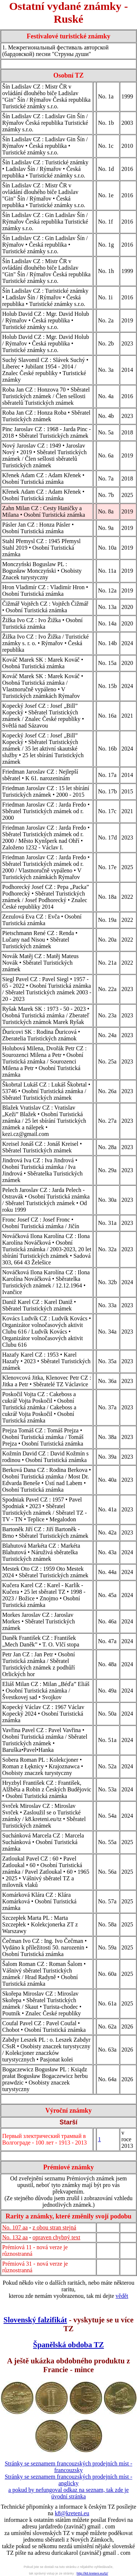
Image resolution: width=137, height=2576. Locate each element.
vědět (121, 2296)
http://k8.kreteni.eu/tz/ (92, 2573)
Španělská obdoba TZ (68, 2344)
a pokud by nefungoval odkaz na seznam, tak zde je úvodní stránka (68, 2493)
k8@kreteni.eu (72, 2513)
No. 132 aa (15, 2237)
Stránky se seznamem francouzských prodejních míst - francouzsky (68, 2466)
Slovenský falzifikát (35, 2319)
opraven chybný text (56, 2237)
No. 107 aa (15, 2227)
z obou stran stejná (54, 2227)
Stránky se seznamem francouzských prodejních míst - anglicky (68, 2480)
